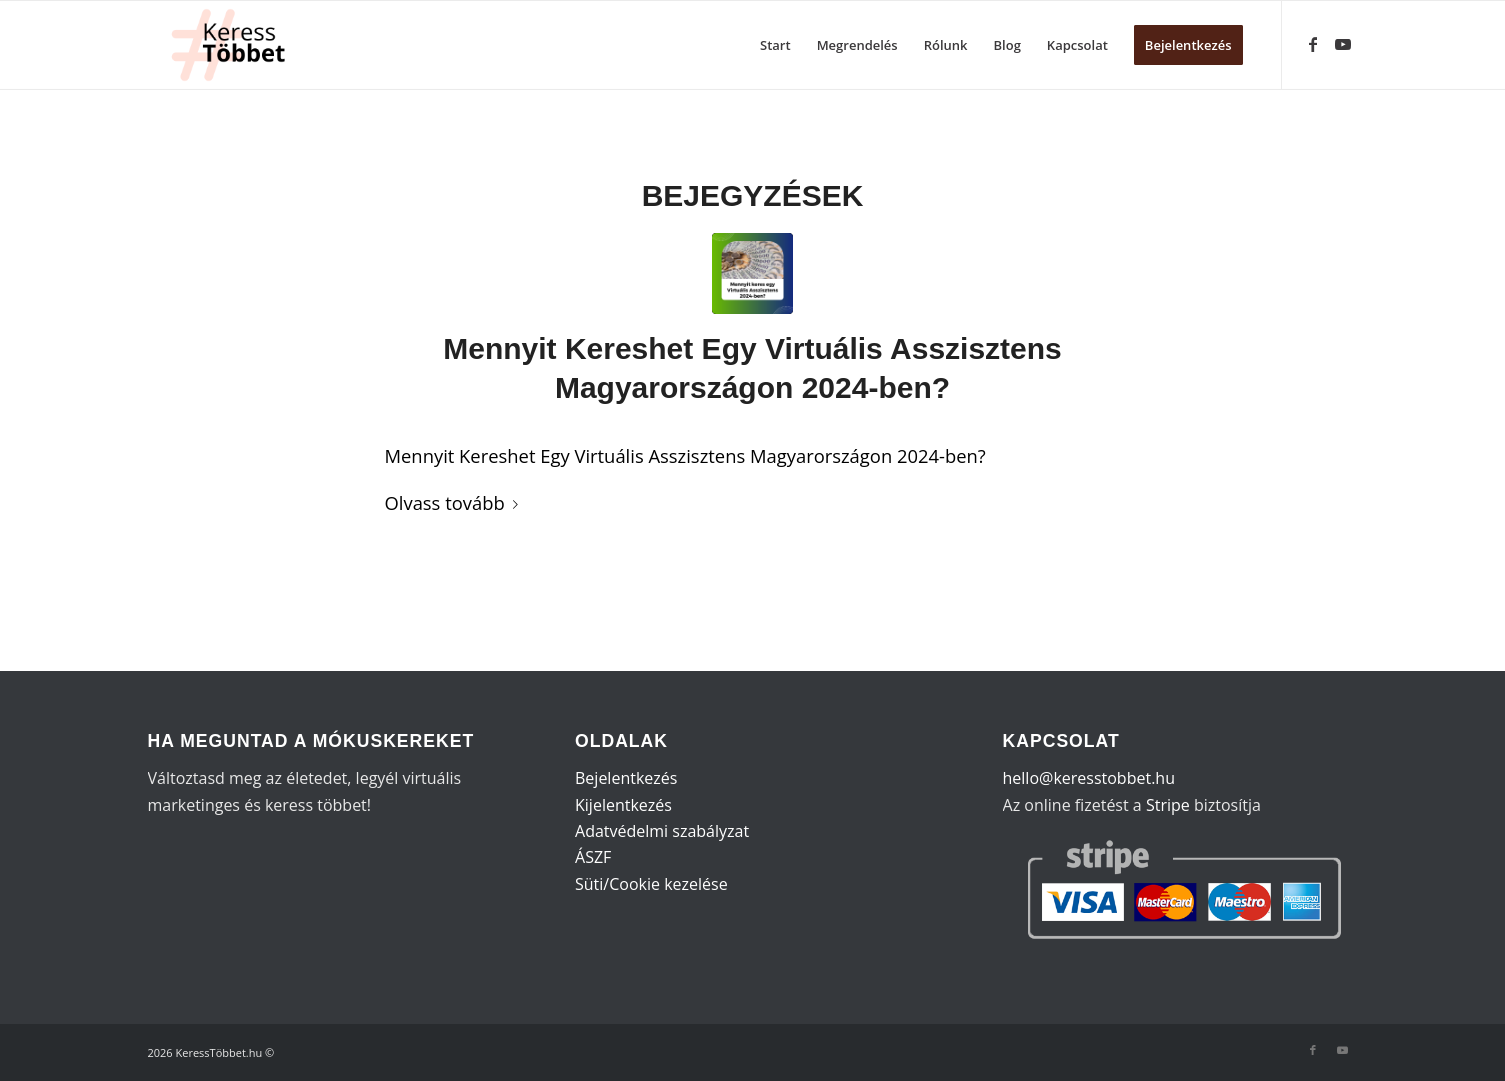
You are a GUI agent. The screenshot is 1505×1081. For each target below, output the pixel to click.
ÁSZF (593, 857)
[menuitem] (775, 45)
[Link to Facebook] (1313, 44)
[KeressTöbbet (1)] (236, 45)
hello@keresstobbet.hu (1089, 778)
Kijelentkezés (623, 805)
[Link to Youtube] (1343, 44)
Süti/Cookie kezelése (651, 884)
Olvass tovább (455, 502)
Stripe (1168, 805)
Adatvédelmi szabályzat (662, 831)
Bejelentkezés (626, 778)
